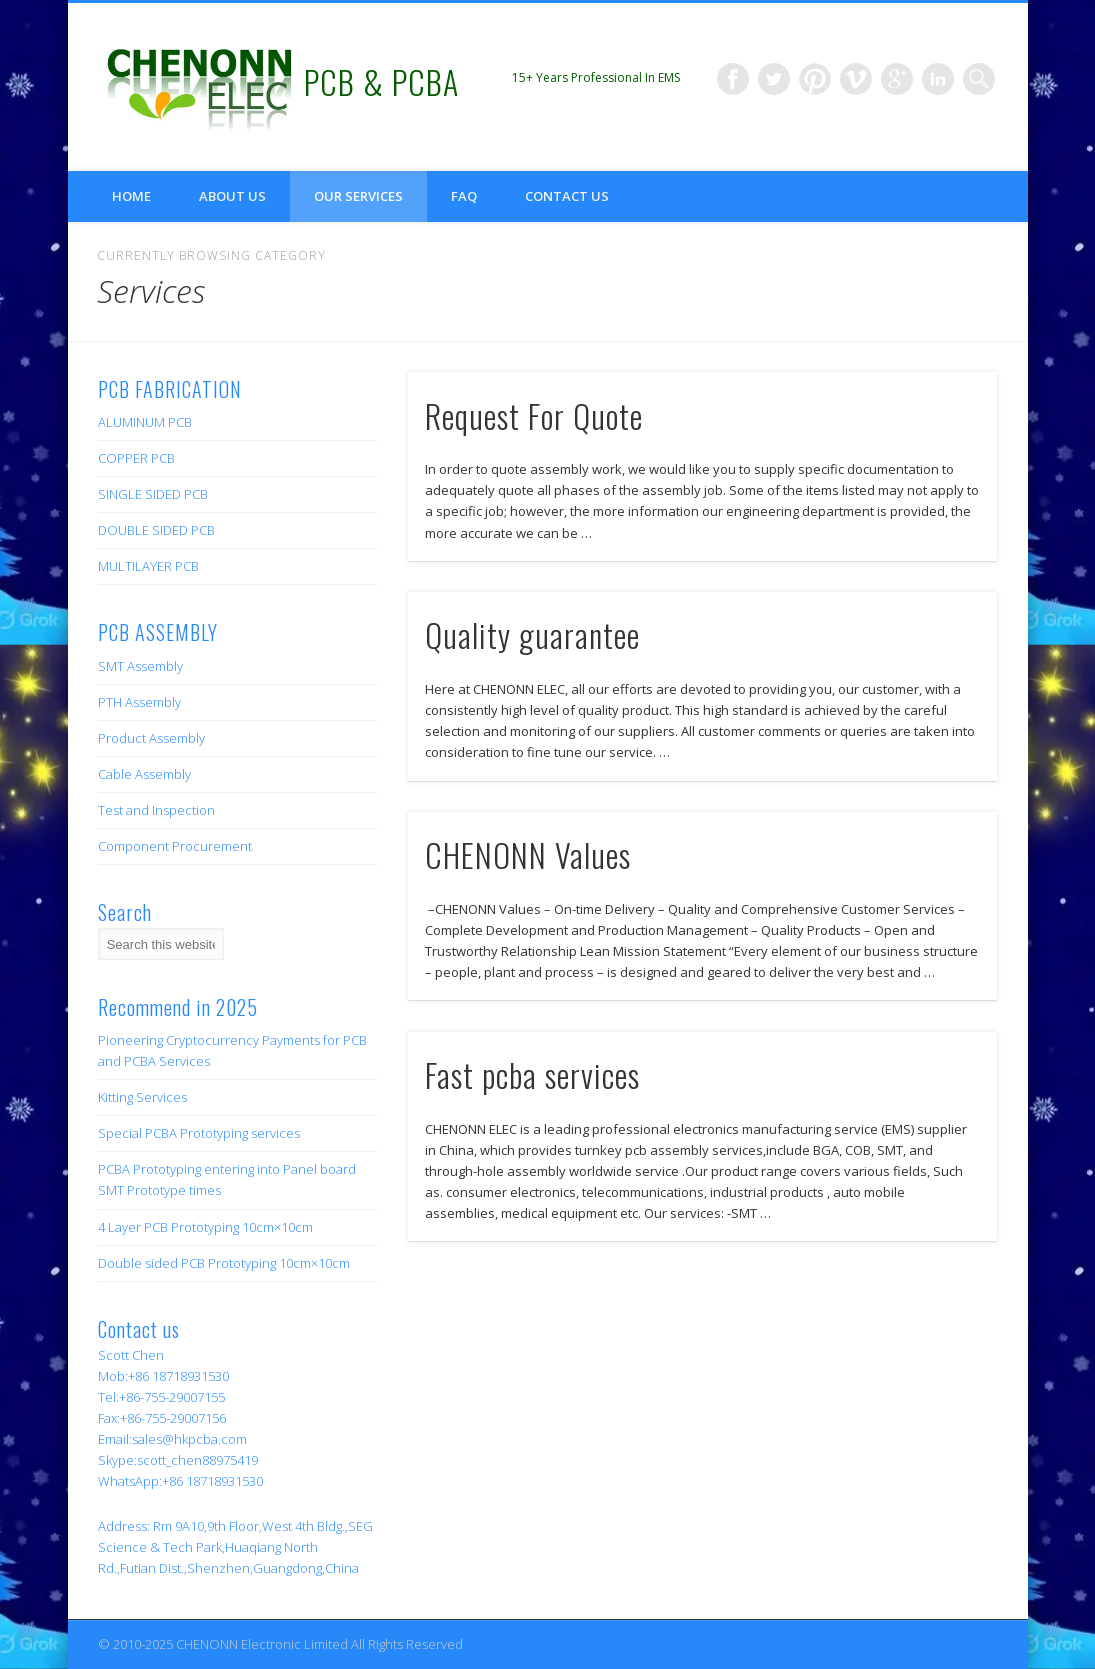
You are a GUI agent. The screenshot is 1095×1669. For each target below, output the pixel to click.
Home (131, 196)
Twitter (774, 79)
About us (232, 196)
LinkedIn (938, 79)
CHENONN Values (528, 854)
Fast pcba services (532, 1074)
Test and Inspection (156, 810)
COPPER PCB (136, 458)
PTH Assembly (139, 702)
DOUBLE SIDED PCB (156, 530)
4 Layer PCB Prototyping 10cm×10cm (205, 1227)
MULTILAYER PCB (148, 566)
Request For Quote (534, 415)
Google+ (897, 79)
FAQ (464, 196)
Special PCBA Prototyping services (199, 1133)
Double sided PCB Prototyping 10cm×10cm (224, 1263)
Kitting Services (142, 1097)
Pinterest (815, 79)
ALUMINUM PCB (145, 422)
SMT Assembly (140, 666)
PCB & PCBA (381, 81)
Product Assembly (151, 738)
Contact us (567, 196)
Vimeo (856, 79)
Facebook (733, 79)
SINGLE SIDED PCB (153, 494)
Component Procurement (175, 846)
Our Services (358, 196)
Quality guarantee (532, 634)
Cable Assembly (144, 774)
